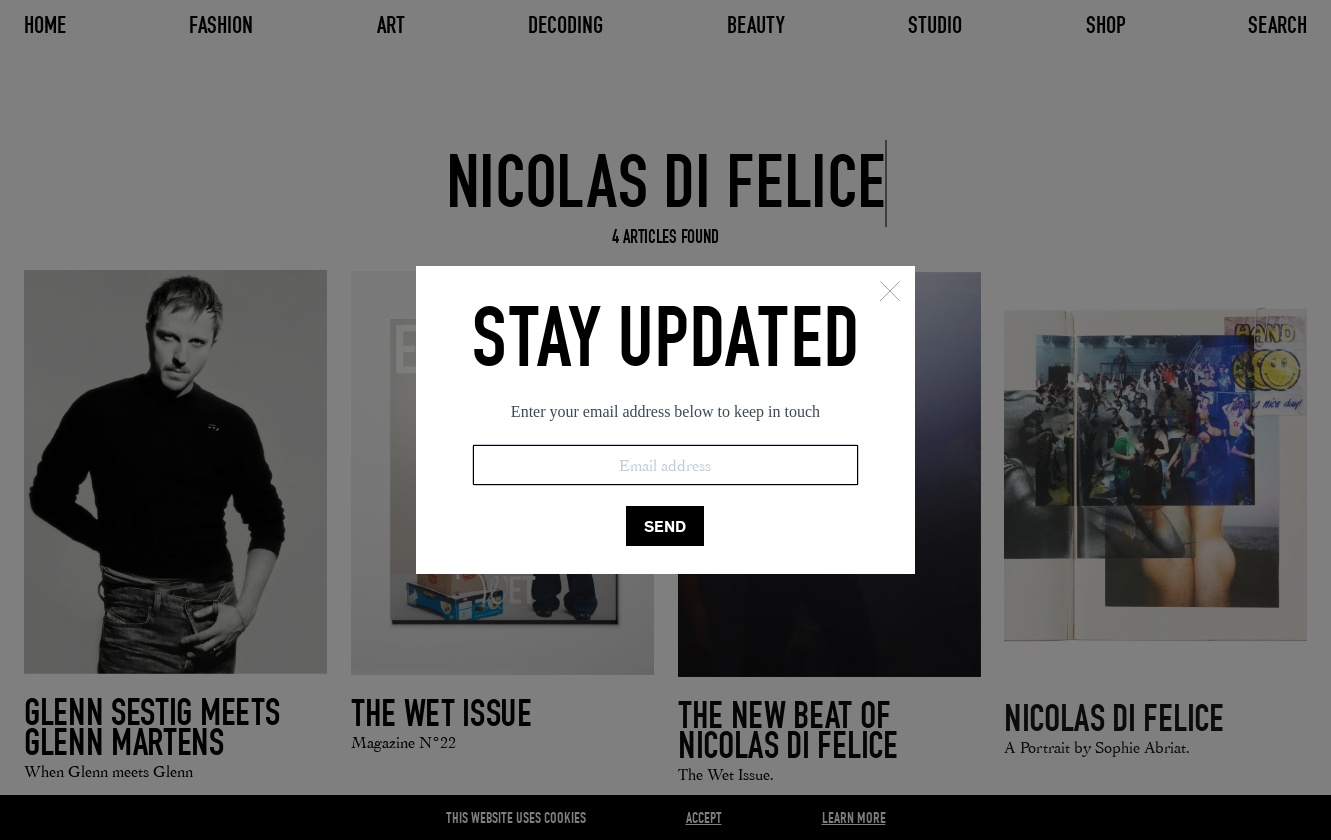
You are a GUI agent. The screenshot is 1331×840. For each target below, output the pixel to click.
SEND (665, 526)
